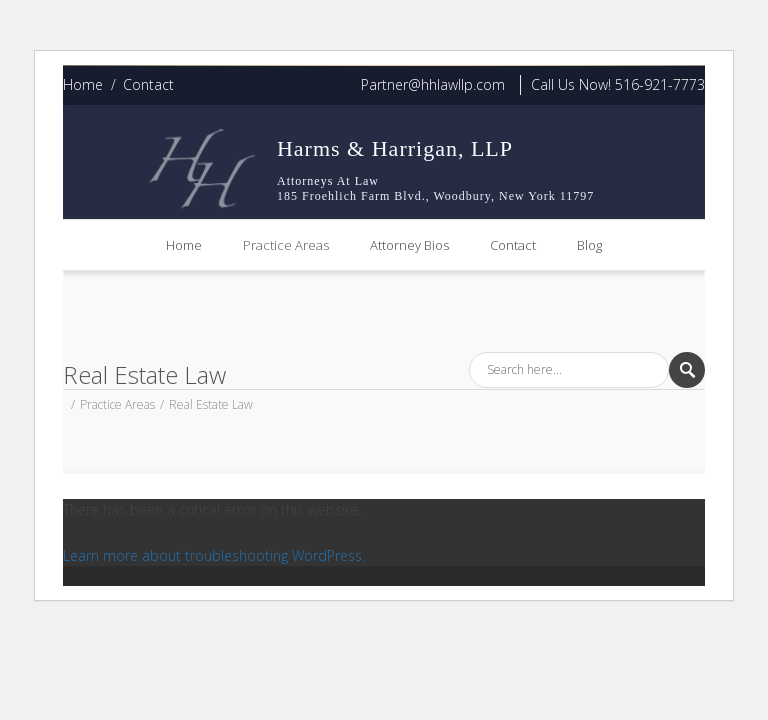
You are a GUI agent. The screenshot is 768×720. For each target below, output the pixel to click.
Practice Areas (286, 245)
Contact (148, 84)
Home (83, 84)
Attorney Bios (409, 245)
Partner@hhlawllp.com (433, 84)
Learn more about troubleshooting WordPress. (214, 555)
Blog (589, 245)
